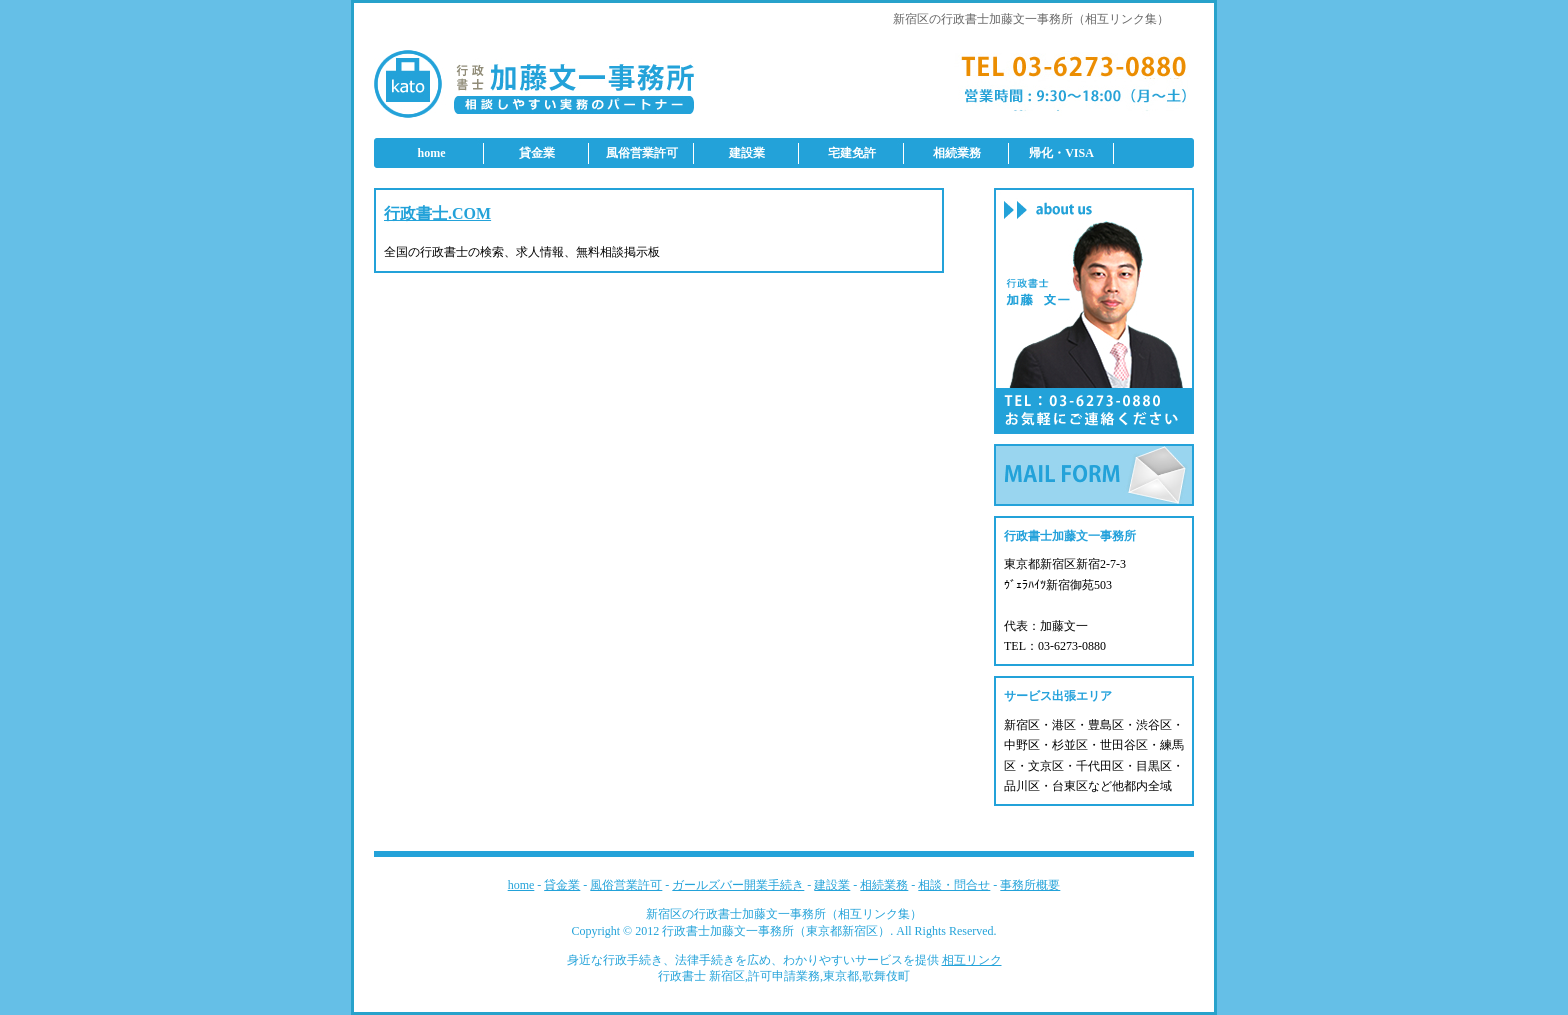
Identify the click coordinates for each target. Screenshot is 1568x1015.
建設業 (747, 153)
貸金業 (537, 153)
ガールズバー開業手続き (738, 885)
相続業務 (957, 153)
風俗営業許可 (642, 153)
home (432, 153)
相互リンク (972, 960)
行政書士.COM (437, 213)
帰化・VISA (1061, 153)
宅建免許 (852, 153)
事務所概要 (1030, 885)
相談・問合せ (954, 885)
